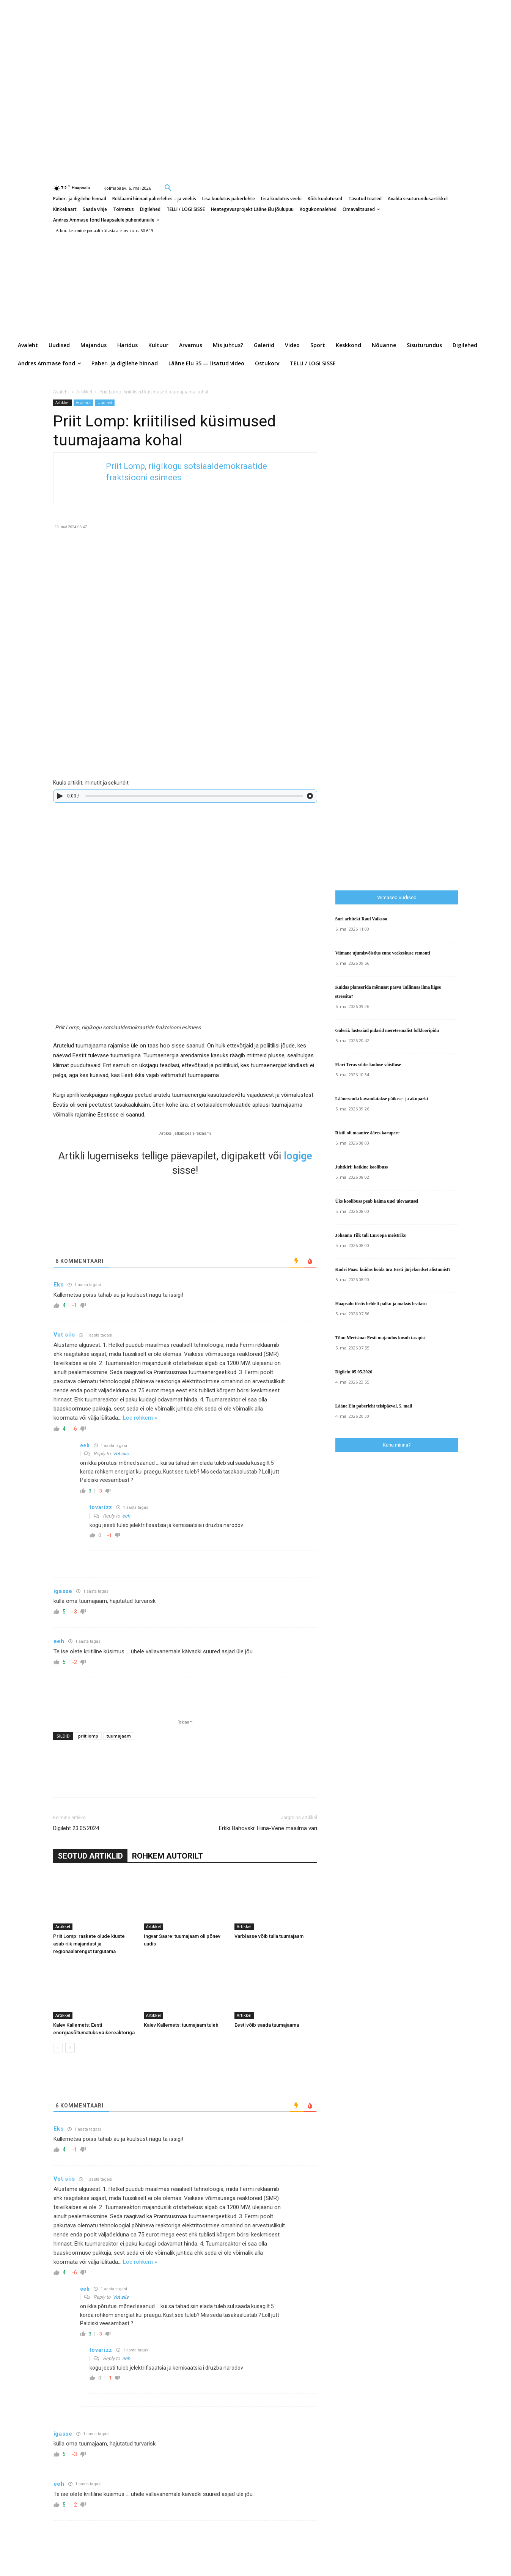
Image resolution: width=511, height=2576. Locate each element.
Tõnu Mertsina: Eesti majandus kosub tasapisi (380, 1337)
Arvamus (83, 402)
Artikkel (84, 391)
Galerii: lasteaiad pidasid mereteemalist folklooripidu (387, 1030)
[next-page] (70, 2047)
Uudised (104, 402)
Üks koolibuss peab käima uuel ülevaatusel (376, 1201)
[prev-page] (58, 2047)
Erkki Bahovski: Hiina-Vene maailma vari (268, 1828)
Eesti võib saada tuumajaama (266, 2025)
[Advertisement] (423, 726)
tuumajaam (119, 1736)
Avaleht (61, 391)
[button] (168, 187)
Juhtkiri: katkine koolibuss (361, 1167)
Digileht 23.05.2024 (76, 1828)
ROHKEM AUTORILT (167, 1855)
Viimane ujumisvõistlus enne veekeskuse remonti (382, 953)
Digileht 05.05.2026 (354, 1371)
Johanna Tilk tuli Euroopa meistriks (370, 1235)
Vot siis (121, 1453)
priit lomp (88, 1736)
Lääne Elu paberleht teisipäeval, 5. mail (373, 1406)
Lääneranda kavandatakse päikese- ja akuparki (381, 1098)
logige (298, 1156)
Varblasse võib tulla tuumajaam (268, 1936)
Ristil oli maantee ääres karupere (367, 1132)
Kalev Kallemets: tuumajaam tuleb (181, 2025)
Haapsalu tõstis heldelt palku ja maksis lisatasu (381, 1303)
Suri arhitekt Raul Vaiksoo (361, 919)
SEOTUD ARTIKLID (90, 1855)
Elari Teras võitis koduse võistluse (368, 1064)
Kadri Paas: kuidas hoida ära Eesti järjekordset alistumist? (393, 1269)
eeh (126, 1516)
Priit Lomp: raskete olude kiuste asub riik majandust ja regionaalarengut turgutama (89, 1943)
